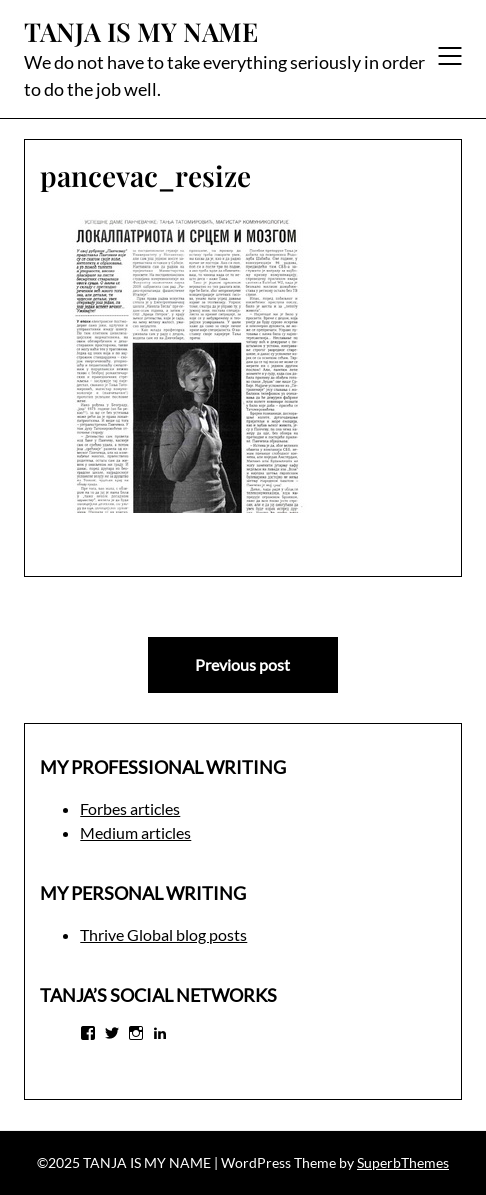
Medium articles (135, 832)
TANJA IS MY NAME (141, 32)
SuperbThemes (403, 1162)
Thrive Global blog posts (163, 934)
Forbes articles (130, 808)
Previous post (242, 664)
